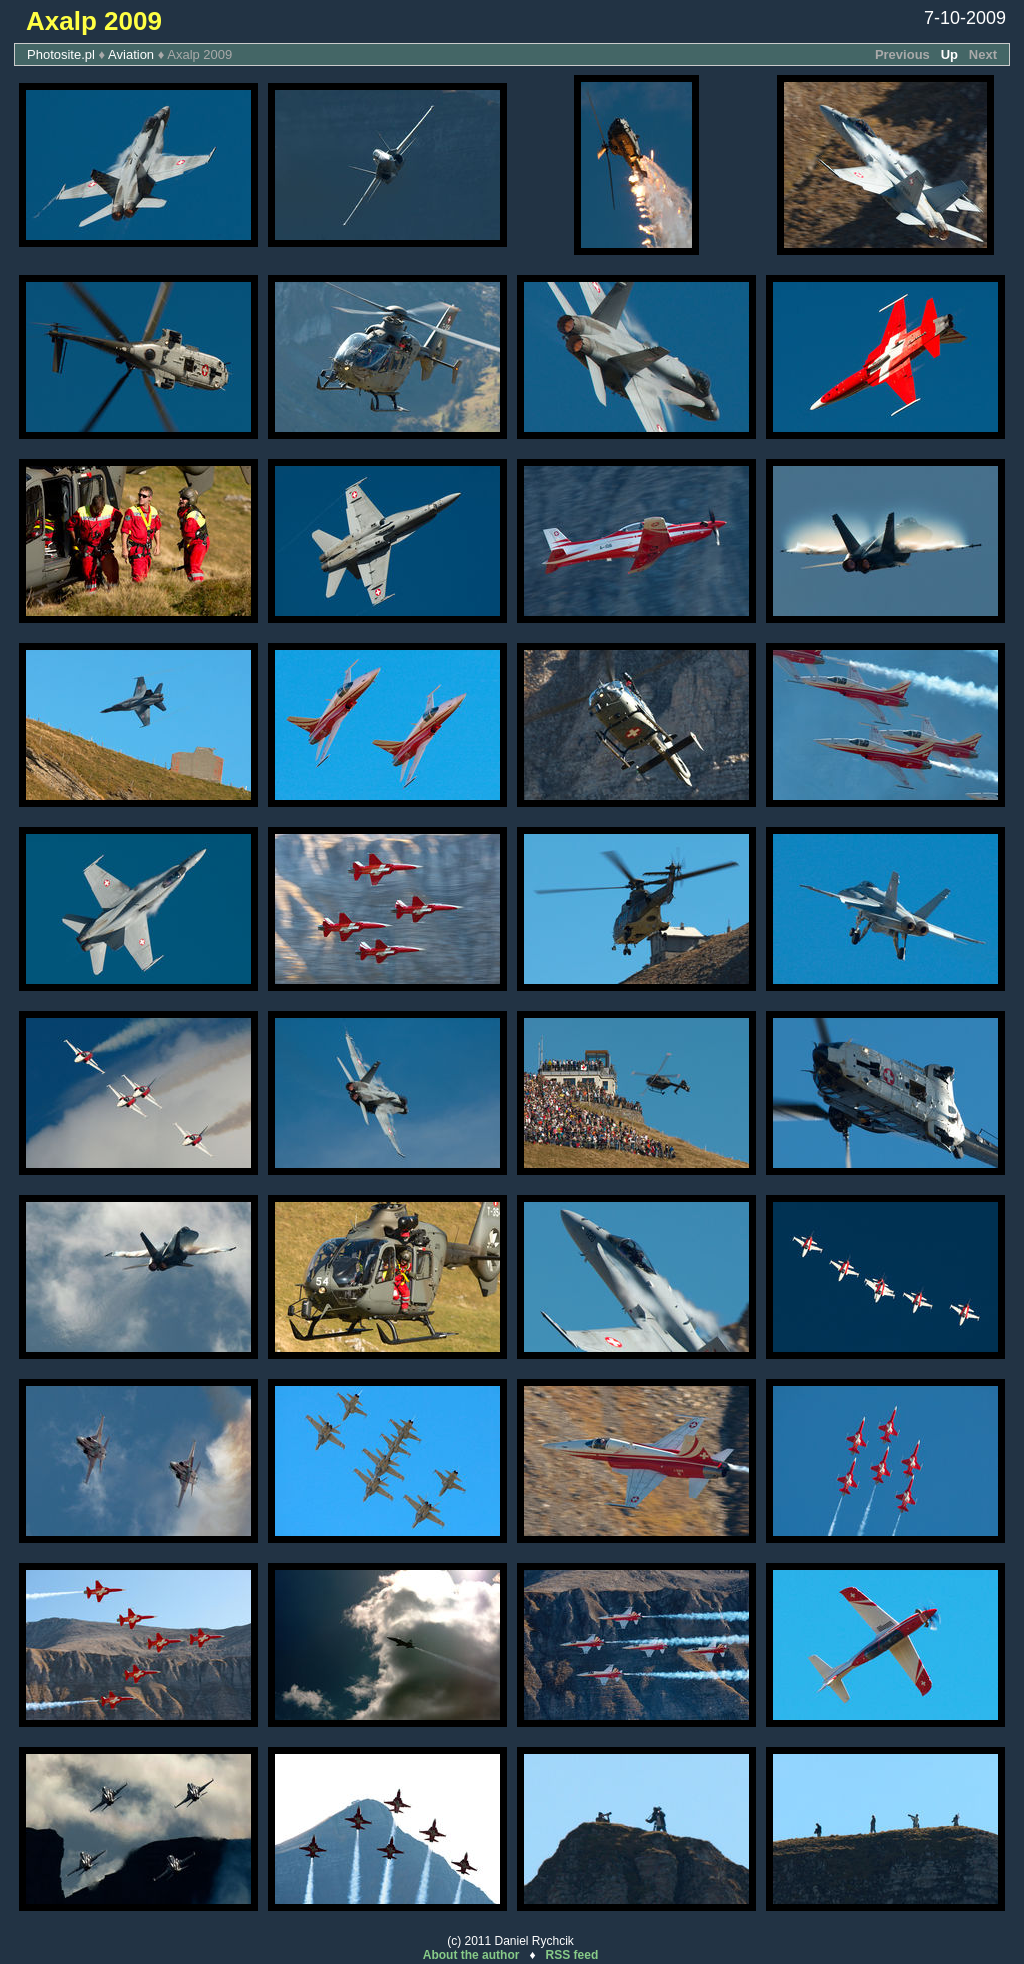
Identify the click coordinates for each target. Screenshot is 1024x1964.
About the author (471, 1955)
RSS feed (572, 1955)
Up (949, 54)
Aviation (131, 54)
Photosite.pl (61, 54)
